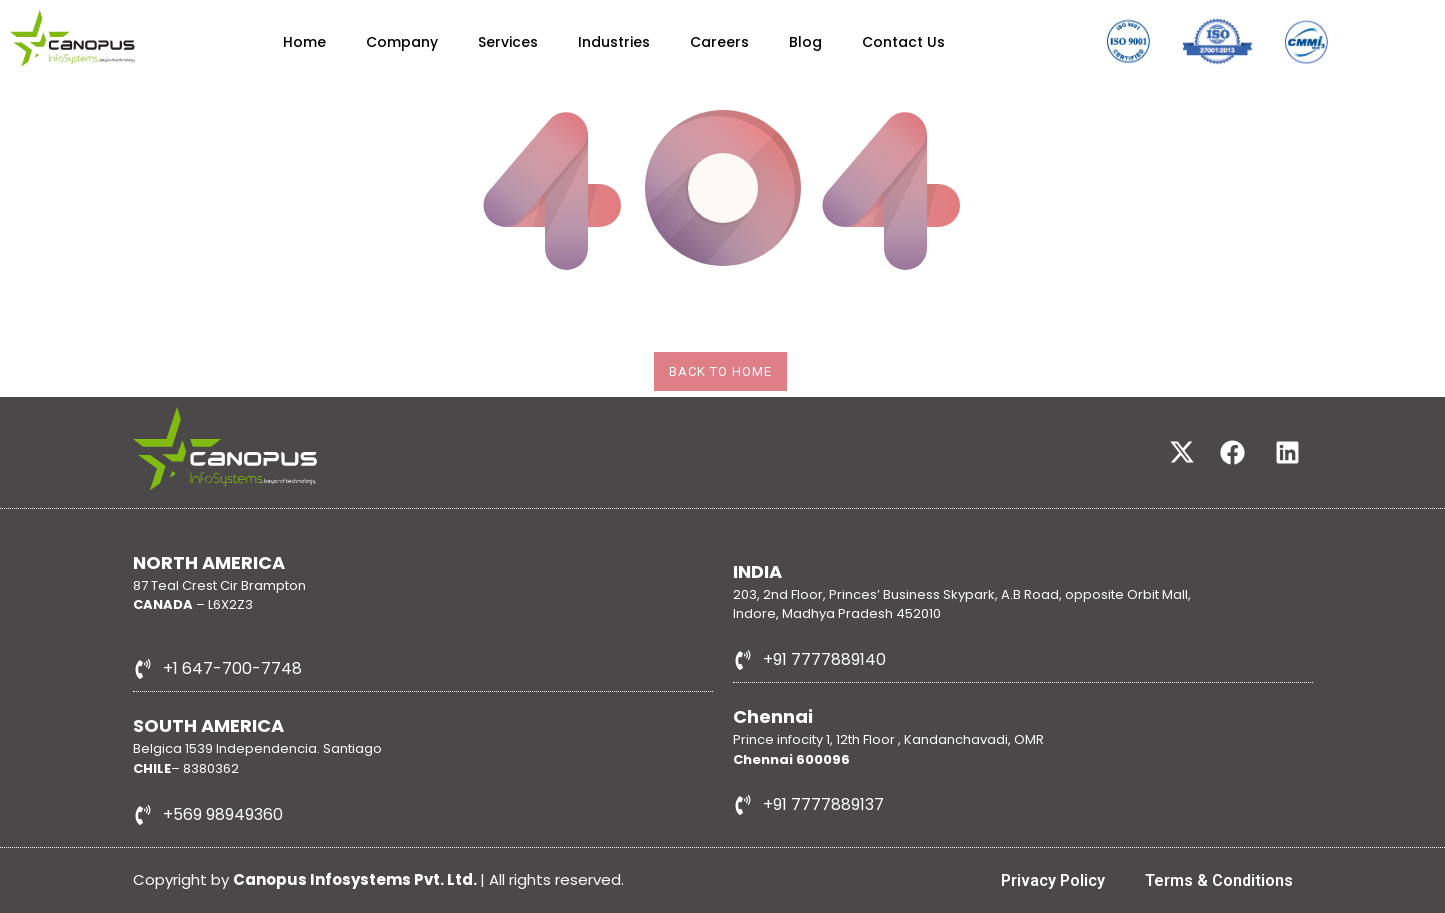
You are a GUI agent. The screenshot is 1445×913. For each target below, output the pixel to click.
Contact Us (903, 42)
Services (508, 42)
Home (304, 42)
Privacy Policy (1053, 880)
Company (402, 42)
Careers (719, 42)
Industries (614, 42)
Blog (805, 42)
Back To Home (720, 371)
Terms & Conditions (1219, 880)
